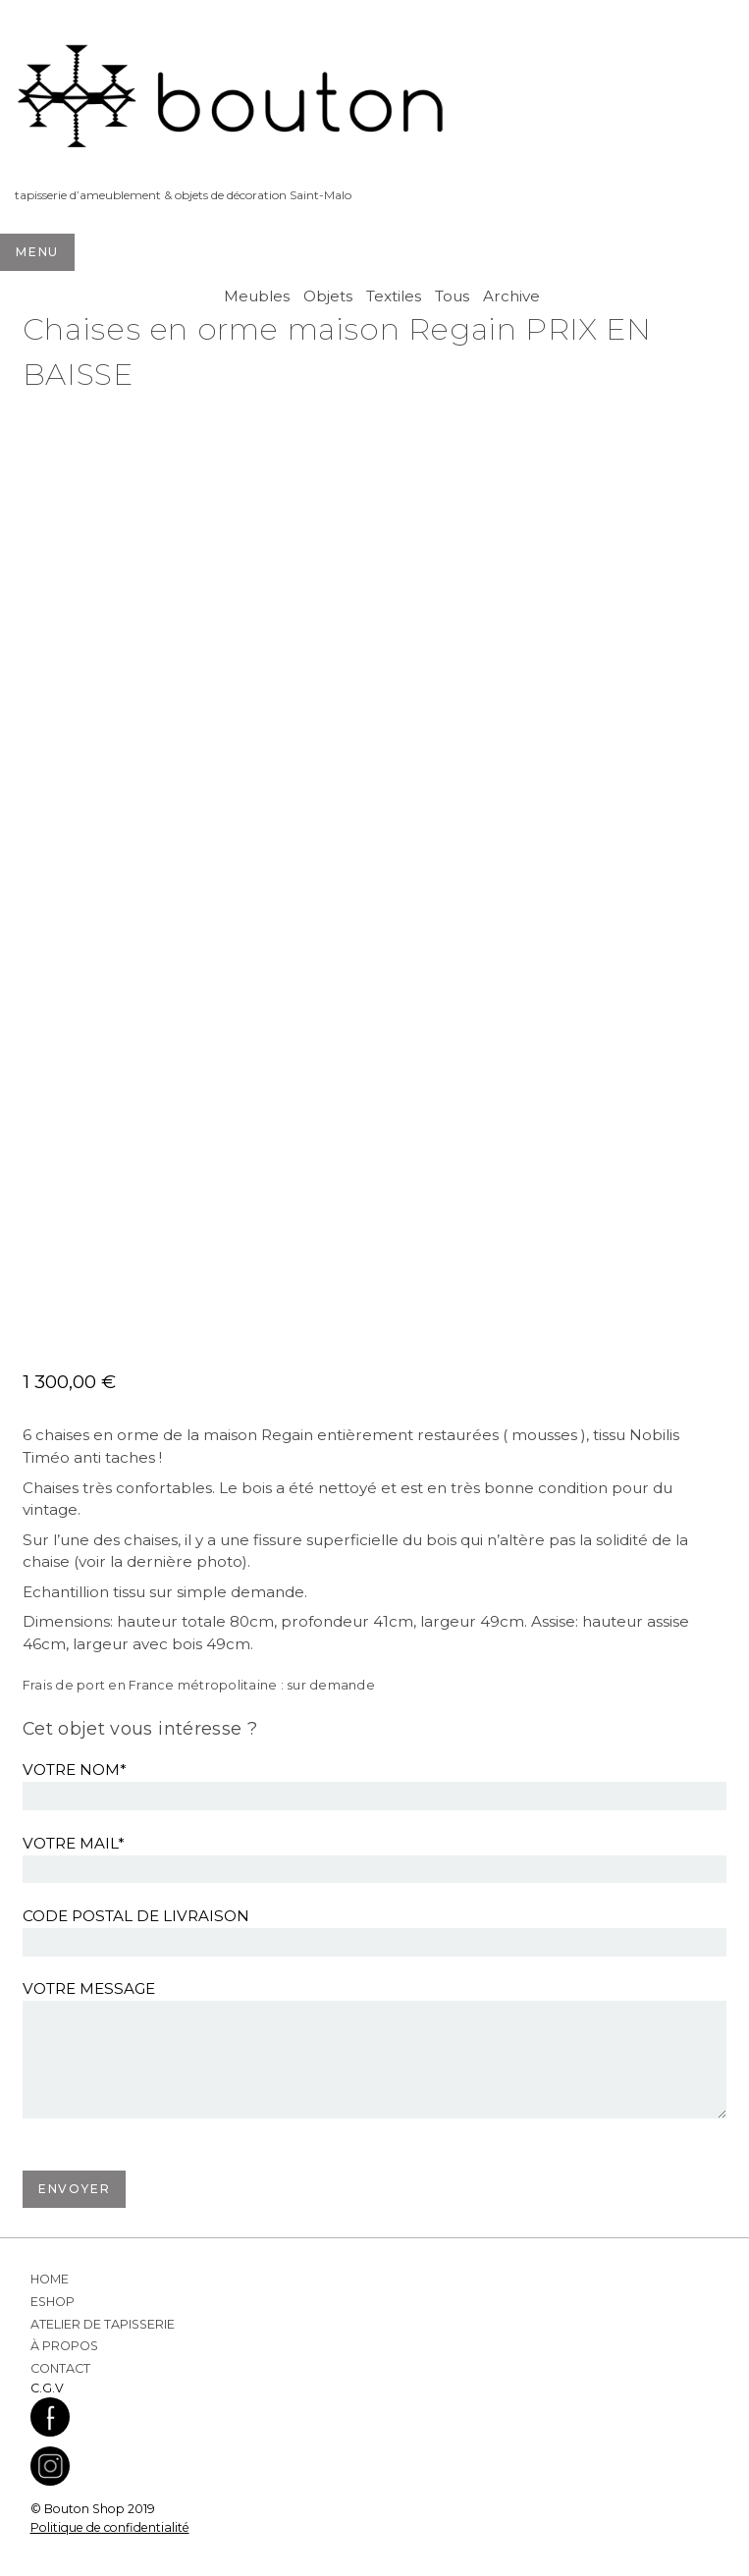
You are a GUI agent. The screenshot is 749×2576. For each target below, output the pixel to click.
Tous (452, 296)
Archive (511, 296)
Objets (327, 296)
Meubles (257, 296)
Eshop (52, 2301)
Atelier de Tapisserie (102, 2324)
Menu (37, 251)
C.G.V (47, 2388)
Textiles (393, 296)
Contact (60, 2368)
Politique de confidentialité (109, 2527)
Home (49, 2279)
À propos (64, 2345)
